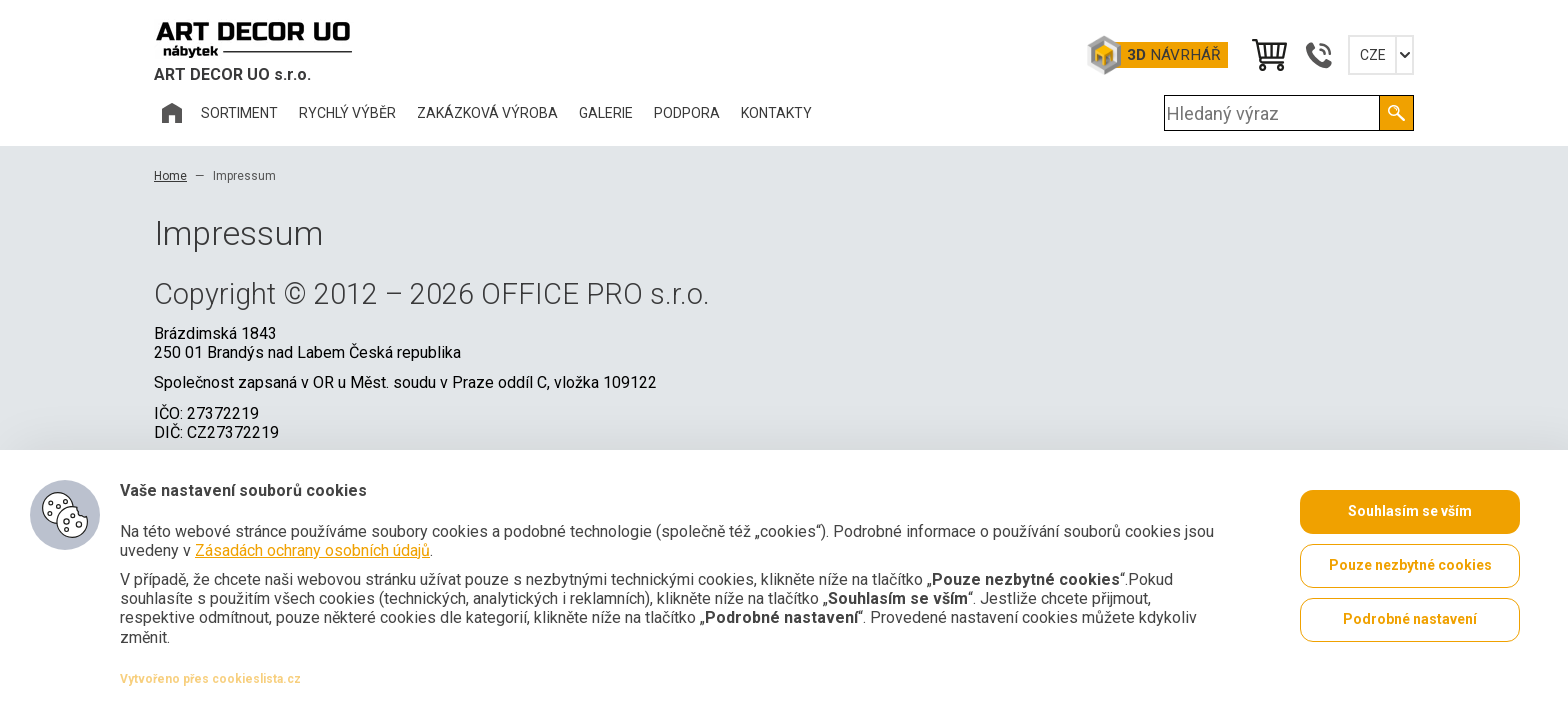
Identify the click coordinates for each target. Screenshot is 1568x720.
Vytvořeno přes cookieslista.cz (210, 679)
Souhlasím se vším (1410, 512)
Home (170, 176)
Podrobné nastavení (1410, 620)
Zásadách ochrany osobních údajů (312, 550)
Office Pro (254, 39)
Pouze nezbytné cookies (1410, 566)
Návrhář (1173, 55)
